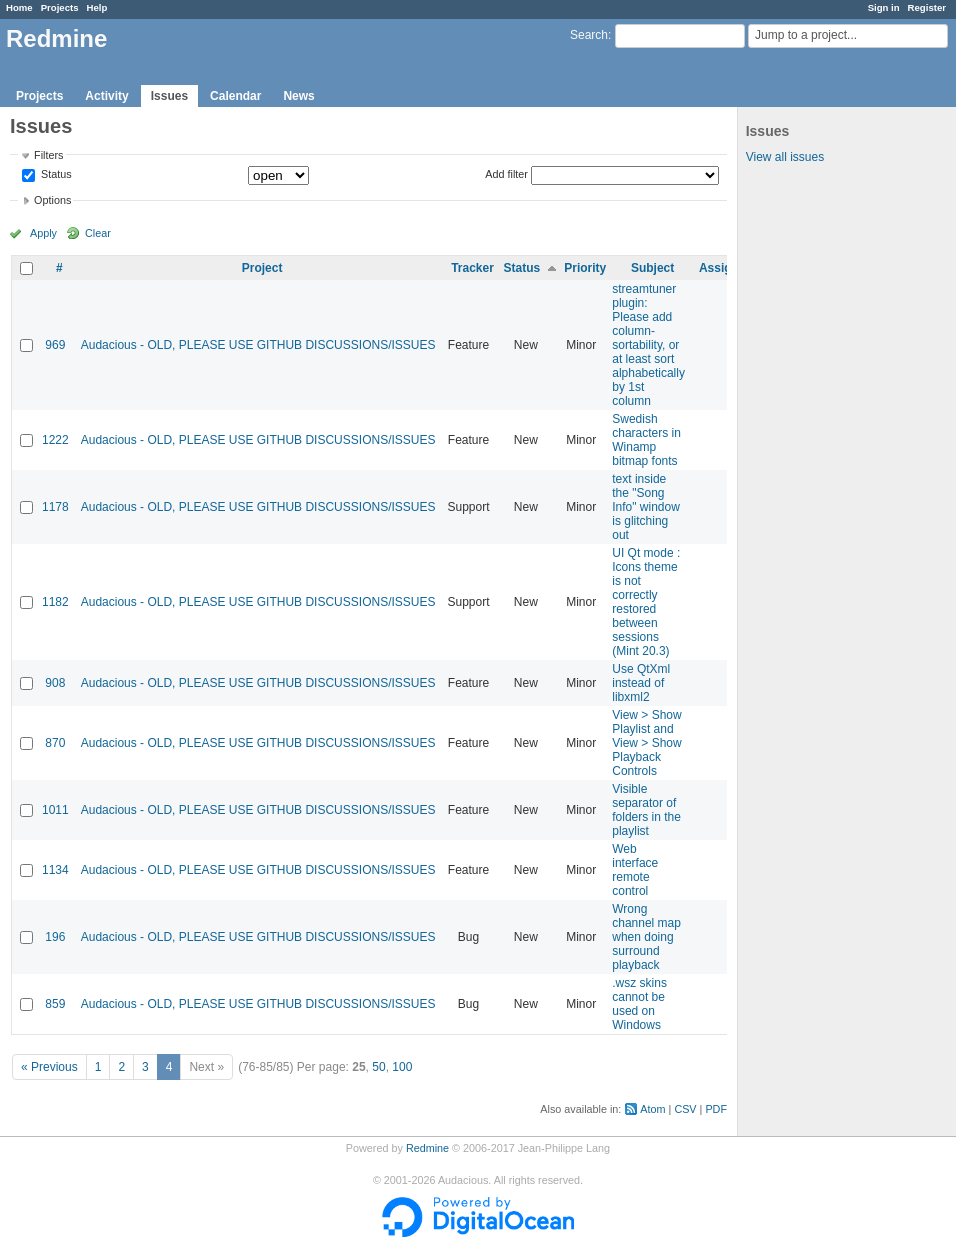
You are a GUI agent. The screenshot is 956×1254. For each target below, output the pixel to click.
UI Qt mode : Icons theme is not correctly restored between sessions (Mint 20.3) (646, 602)
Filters (48, 155)
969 (55, 345)
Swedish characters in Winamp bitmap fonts (646, 440)
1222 (55, 440)
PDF (716, 1109)
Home (19, 7)
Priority (585, 268)
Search (589, 35)
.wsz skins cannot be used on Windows (639, 1004)
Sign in (884, 7)
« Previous (49, 1067)
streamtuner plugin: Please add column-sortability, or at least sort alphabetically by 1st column (648, 345)
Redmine (427, 1148)
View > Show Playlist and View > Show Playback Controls (647, 743)
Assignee (725, 268)
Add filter (506, 174)
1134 (55, 870)
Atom (652, 1109)
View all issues (785, 157)
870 (55, 743)
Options (52, 200)
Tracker (472, 268)
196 (55, 937)
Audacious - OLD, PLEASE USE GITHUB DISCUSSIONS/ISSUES (258, 345)
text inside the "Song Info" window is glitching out (646, 507)
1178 (55, 507)
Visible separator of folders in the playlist (646, 810)
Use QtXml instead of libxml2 (641, 683)
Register (927, 7)
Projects (60, 7)
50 (378, 1067)
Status (55, 175)
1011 (55, 810)
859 (55, 1004)
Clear (98, 233)
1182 (55, 602)
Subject (652, 268)
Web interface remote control (635, 870)
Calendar (235, 96)
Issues (169, 96)
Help (97, 7)
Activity (106, 96)
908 (55, 683)
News (298, 96)
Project (262, 268)
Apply (43, 233)
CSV (685, 1109)
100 (402, 1067)
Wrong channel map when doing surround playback (646, 937)
